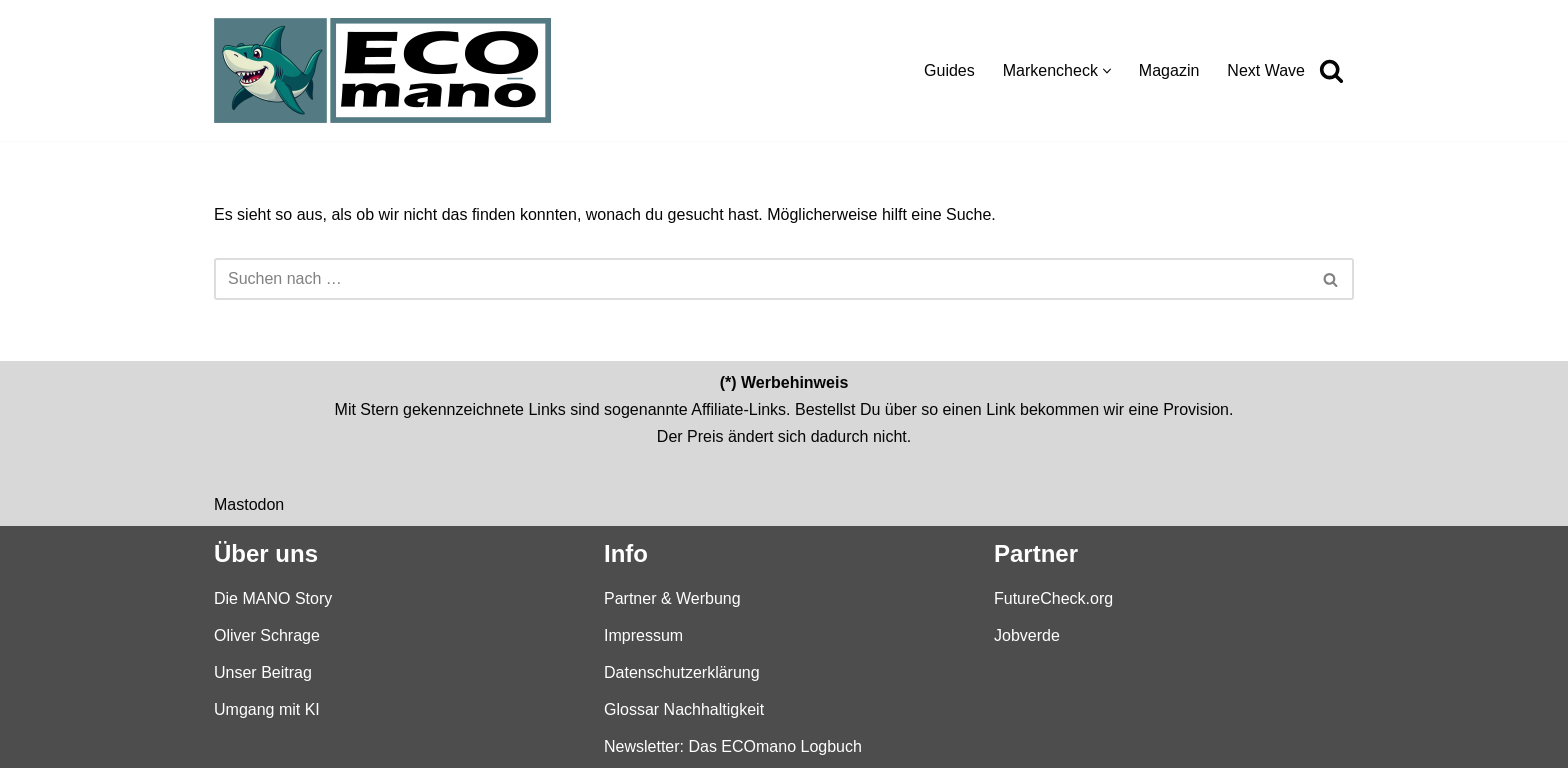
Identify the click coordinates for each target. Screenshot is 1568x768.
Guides (949, 70)
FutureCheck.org (1053, 597)
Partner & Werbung (672, 597)
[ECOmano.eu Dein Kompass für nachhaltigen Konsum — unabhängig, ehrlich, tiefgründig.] (387, 70)
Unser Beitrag (263, 671)
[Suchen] (1331, 70)
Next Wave (1266, 70)
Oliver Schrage (267, 634)
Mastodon (249, 503)
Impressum (643, 634)
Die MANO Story (273, 597)
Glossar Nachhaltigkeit (684, 709)
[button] (1107, 71)
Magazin (1169, 70)
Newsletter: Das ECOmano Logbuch (733, 746)
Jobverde (1027, 634)
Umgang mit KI (267, 709)
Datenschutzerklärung (682, 671)
